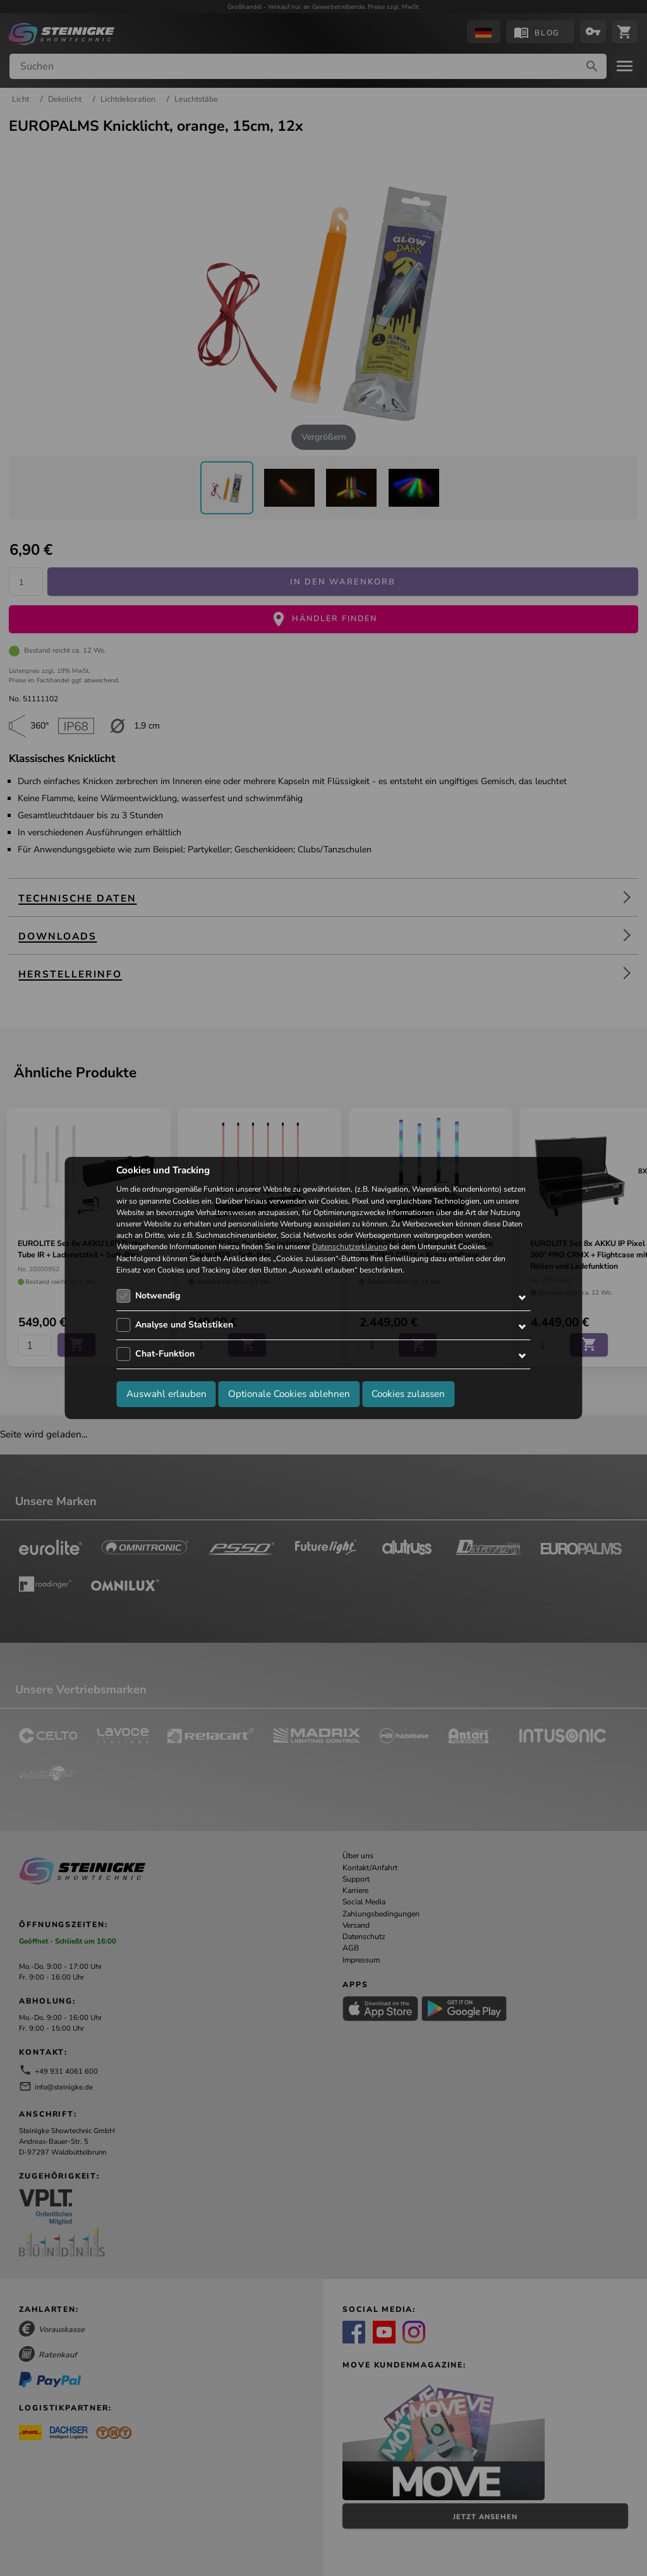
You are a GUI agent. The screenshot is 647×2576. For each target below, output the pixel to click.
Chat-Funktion (165, 1354)
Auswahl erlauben (166, 1394)
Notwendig (157, 1296)
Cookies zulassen (408, 1394)
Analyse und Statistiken (184, 1325)
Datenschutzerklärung (349, 1247)
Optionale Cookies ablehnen (289, 1394)
